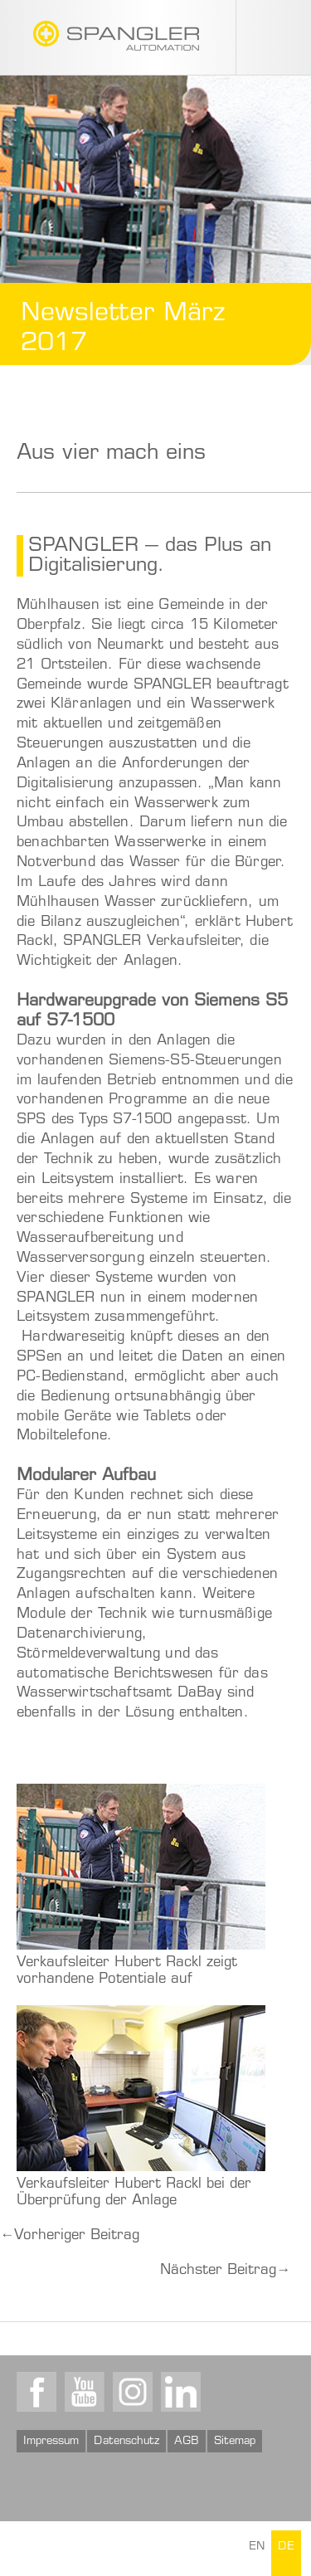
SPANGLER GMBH (116, 36)
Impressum (51, 2441)
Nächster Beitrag (225, 2271)
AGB (186, 2441)
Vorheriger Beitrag (69, 2236)
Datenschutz (126, 2441)
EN (257, 2548)
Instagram (133, 2392)
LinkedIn (181, 2392)
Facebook (36, 2392)
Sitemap (234, 2441)
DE (286, 2548)
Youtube (84, 2392)
